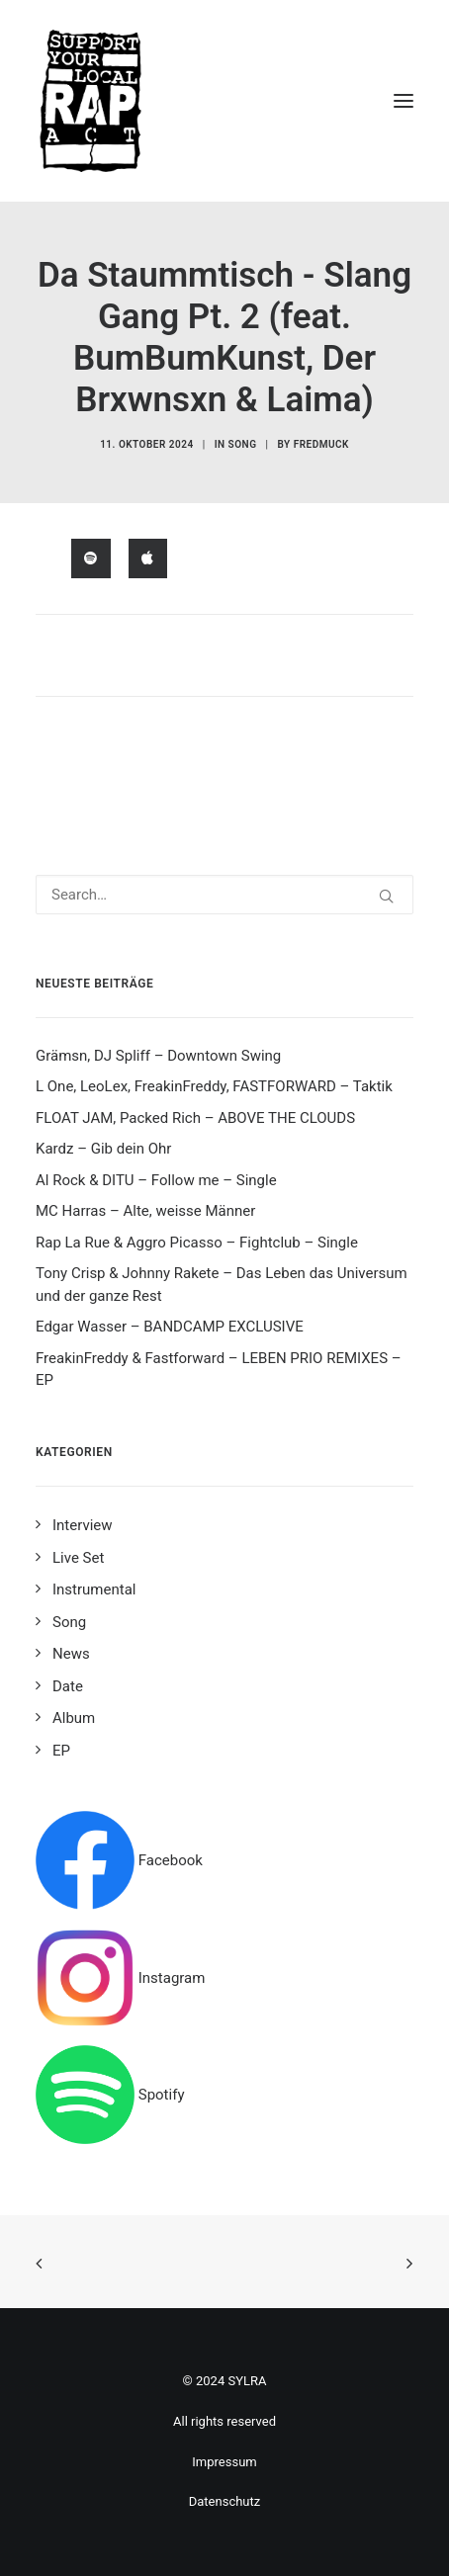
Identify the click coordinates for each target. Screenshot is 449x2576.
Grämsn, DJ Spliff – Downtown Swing (158, 1056)
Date (67, 1686)
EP (61, 1751)
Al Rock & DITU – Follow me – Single (156, 1180)
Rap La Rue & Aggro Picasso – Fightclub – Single (197, 1242)
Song (242, 444)
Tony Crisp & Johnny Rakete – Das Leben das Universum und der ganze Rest (221, 1284)
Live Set (78, 1558)
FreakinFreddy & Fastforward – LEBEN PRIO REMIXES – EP (219, 1369)
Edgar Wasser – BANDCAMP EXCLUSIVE (170, 1326)
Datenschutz (224, 2501)
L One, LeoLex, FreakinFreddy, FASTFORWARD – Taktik (214, 1086)
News (71, 1654)
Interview (82, 1525)
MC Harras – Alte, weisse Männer (145, 1211)
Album (73, 1718)
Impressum (224, 2461)
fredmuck (321, 444)
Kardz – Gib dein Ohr (103, 1149)
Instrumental (93, 1589)
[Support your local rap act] (224, 101)
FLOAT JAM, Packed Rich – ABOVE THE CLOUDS (195, 1118)
